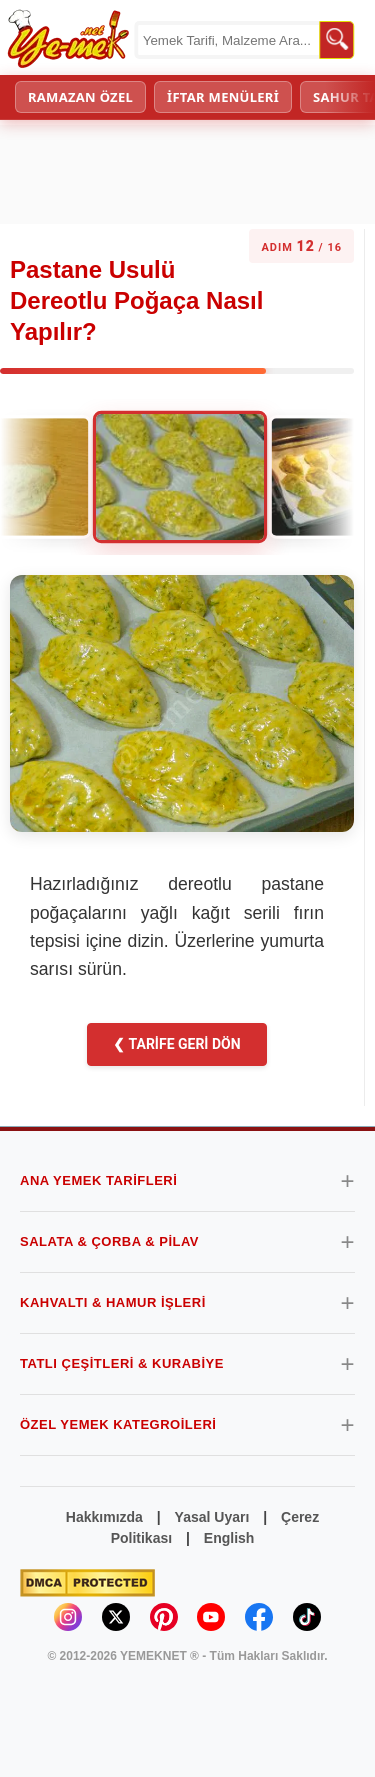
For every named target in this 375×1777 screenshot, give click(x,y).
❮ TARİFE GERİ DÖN (176, 1044)
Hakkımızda (104, 1517)
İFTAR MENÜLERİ (223, 97)
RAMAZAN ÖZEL (80, 97)
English (229, 1538)
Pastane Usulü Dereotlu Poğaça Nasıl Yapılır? (136, 300)
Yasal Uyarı (212, 1517)
